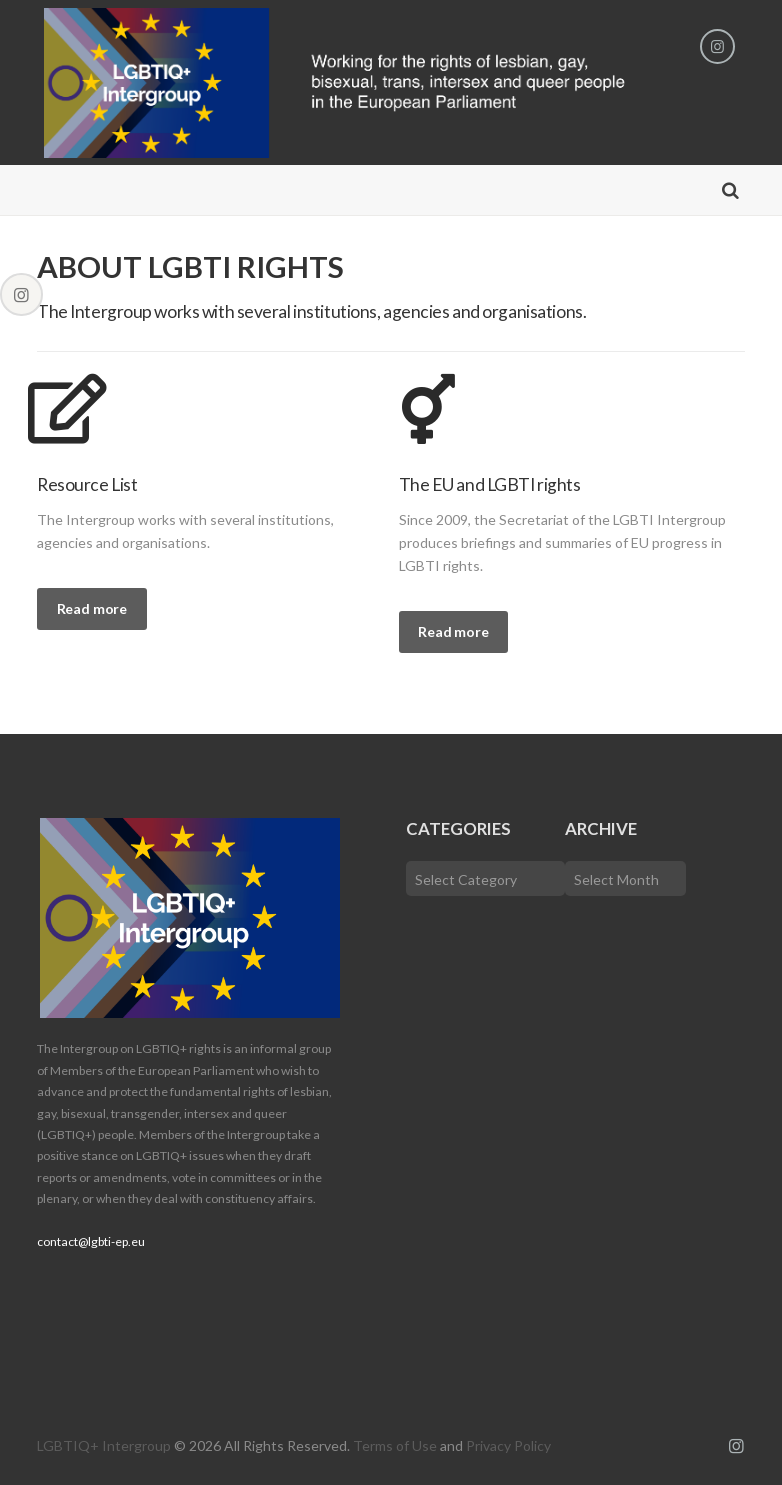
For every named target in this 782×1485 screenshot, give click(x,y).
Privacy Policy (508, 1445)
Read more (92, 608)
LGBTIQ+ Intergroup (104, 1445)
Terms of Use (395, 1445)
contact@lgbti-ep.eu (91, 1241)
